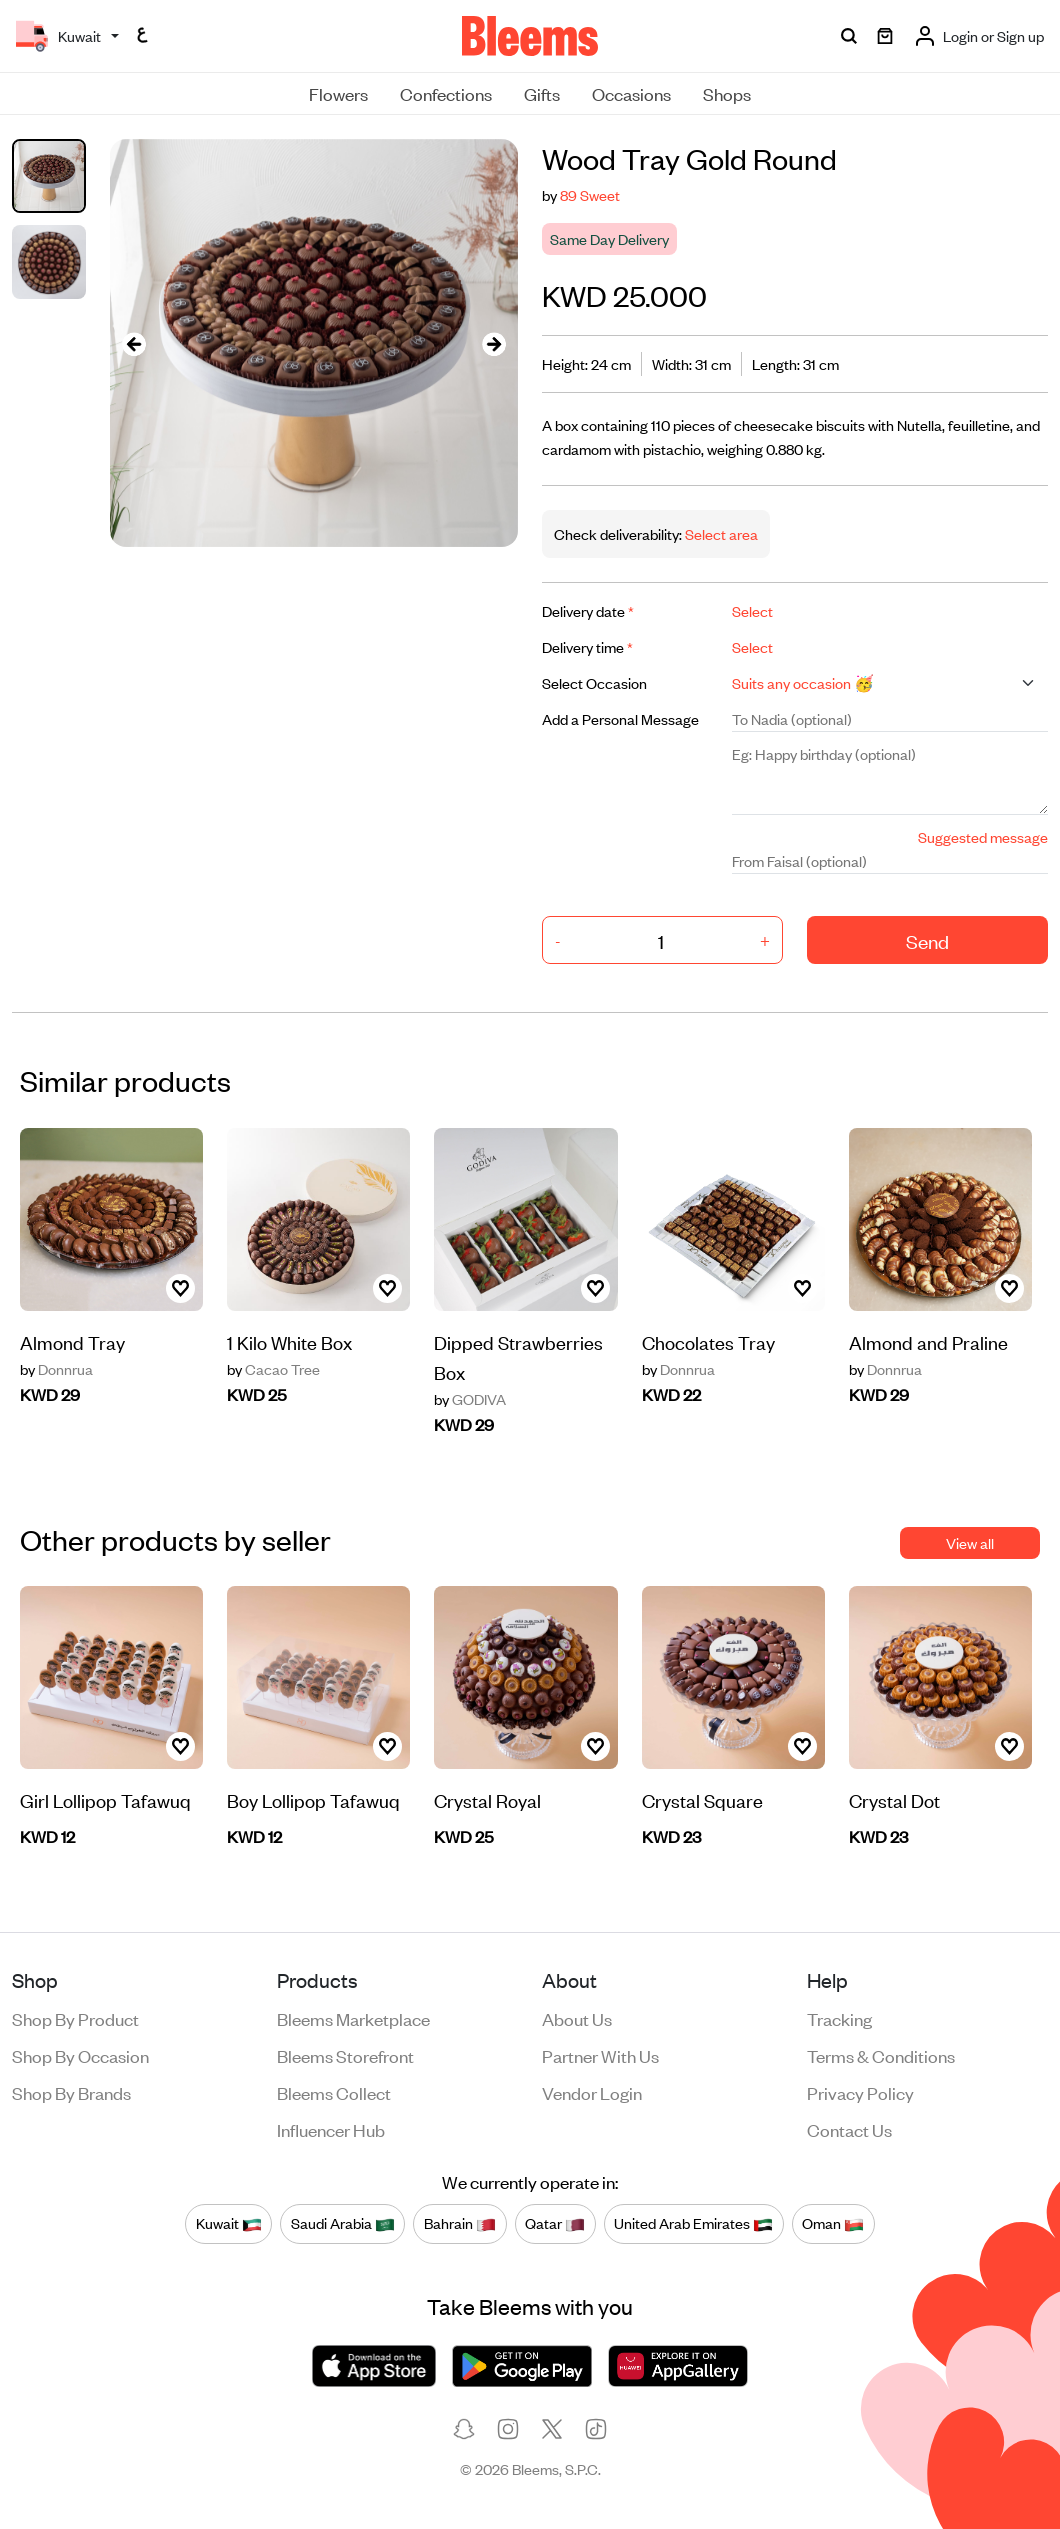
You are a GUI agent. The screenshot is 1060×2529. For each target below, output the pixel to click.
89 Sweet (590, 194)
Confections (446, 93)
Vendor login (592, 2092)
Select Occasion (594, 682)
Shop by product (75, 2018)
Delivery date (588, 610)
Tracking (839, 2018)
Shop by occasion (80, 2055)
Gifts (542, 93)
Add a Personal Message (620, 718)
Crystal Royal (487, 1799)
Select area (720, 533)
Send (927, 940)
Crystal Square (702, 1799)
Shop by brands (71, 2092)
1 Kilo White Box (289, 1341)
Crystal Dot (894, 1799)
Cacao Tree (273, 1369)
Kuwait (229, 2223)
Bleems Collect (334, 2092)
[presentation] (134, 342)
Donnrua (56, 1369)
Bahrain (460, 2223)
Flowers (338, 93)
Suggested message (983, 836)
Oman (833, 2223)
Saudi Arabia (343, 2223)
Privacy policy (860, 2092)
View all (970, 1542)
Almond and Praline (928, 1341)
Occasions (631, 93)
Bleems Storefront (345, 2055)
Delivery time (587, 646)
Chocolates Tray (708, 1341)
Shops (727, 93)
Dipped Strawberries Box (518, 1356)
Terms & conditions (881, 2055)
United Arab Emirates (693, 2223)
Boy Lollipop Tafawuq (313, 1799)
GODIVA (470, 1399)
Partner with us (600, 2055)
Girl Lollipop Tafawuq (105, 1799)
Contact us (849, 2129)
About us (577, 2018)
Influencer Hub (331, 2129)
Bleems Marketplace (353, 2018)
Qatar (555, 2223)
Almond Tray (72, 1341)
